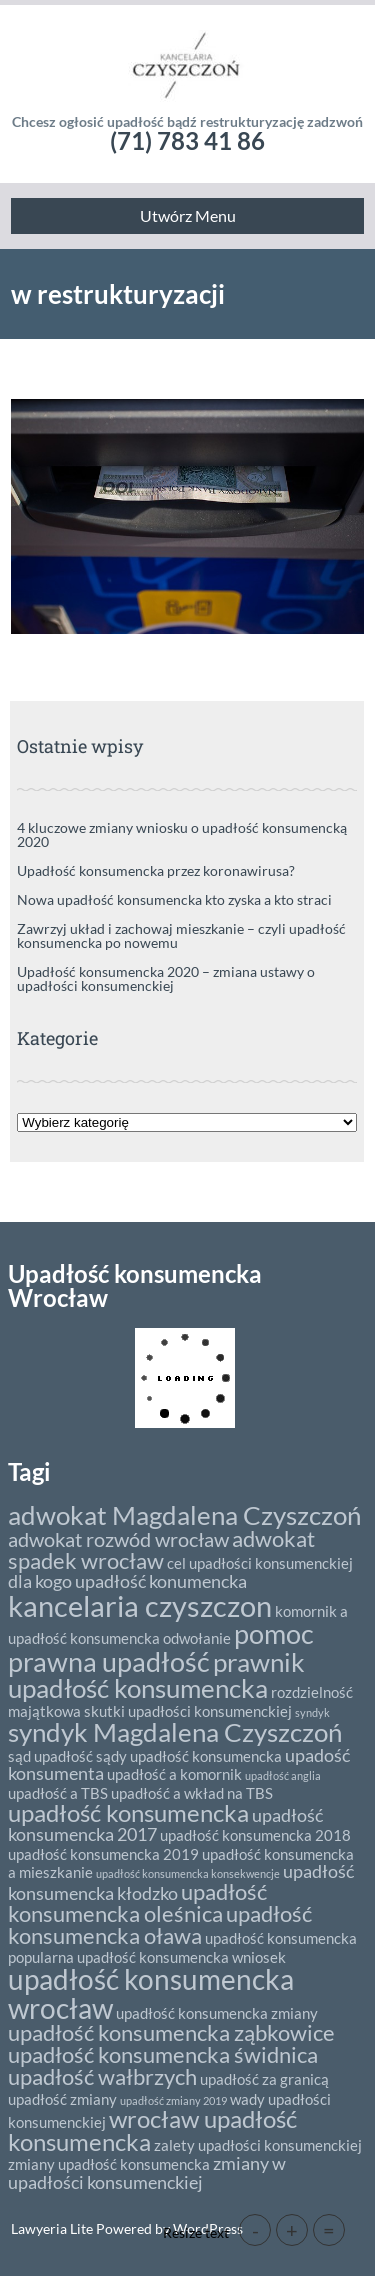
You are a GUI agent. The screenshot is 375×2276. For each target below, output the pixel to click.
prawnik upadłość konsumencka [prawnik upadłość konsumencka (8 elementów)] (156, 1675)
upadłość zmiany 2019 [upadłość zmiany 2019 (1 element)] (173, 2100)
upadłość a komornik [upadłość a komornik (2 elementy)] (174, 1774)
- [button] (255, 2230)
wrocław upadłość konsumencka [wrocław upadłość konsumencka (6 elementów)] (152, 2130)
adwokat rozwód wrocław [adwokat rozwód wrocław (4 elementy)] (118, 1539)
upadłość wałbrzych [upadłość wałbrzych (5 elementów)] (102, 2076)
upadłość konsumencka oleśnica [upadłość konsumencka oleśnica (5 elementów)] (137, 1902)
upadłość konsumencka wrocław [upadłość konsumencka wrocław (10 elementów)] (151, 1993)
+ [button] (292, 2230)
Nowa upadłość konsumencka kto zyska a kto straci (174, 899)
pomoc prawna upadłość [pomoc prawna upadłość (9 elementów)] (161, 1647)
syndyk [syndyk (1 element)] (312, 1712)
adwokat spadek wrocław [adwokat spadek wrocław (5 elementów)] (161, 1549)
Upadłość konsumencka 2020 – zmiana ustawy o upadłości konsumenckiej (166, 978)
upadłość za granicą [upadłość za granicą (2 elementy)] (264, 2079)
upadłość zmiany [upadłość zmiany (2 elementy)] (62, 2099)
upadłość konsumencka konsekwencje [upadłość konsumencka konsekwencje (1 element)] (188, 1873)
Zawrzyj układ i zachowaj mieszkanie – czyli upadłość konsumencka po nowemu (181, 935)
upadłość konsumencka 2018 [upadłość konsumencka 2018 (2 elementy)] (255, 1835)
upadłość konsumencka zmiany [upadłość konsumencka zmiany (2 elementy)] (217, 2013)
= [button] (329, 2230)
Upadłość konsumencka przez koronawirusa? (156, 870)
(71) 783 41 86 (187, 140)
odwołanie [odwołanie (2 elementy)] (197, 1638)
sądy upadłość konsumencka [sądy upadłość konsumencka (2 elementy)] (189, 1756)
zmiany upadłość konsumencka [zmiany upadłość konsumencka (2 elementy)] (109, 2164)
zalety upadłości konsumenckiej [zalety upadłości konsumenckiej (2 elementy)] (258, 2145)
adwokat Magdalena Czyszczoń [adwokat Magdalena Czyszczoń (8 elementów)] (184, 1515)
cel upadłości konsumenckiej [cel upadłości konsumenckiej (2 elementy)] (260, 1563)
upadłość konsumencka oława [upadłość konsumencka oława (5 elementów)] (160, 1924)
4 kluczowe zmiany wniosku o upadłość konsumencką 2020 (182, 834)
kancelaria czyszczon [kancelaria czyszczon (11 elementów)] (140, 1605)
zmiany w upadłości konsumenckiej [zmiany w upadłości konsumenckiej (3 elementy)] (147, 2172)
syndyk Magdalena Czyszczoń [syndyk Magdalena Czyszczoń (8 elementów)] (175, 1732)
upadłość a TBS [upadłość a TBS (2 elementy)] (58, 1793)
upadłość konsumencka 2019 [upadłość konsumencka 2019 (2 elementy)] (103, 1854)
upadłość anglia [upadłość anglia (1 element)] (283, 1775)
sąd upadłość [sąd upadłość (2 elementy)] (50, 1756)
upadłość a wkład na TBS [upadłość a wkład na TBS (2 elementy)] (192, 1793)
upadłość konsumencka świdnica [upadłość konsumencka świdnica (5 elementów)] (163, 2054)
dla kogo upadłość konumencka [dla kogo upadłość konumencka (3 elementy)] (127, 1581)
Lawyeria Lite (53, 2228)
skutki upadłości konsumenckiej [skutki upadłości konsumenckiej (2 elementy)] (188, 1711)
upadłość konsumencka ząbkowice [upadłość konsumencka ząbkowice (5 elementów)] (171, 2032)
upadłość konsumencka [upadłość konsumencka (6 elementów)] (128, 1812)
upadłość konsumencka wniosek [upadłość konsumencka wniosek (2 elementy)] (181, 1957)
